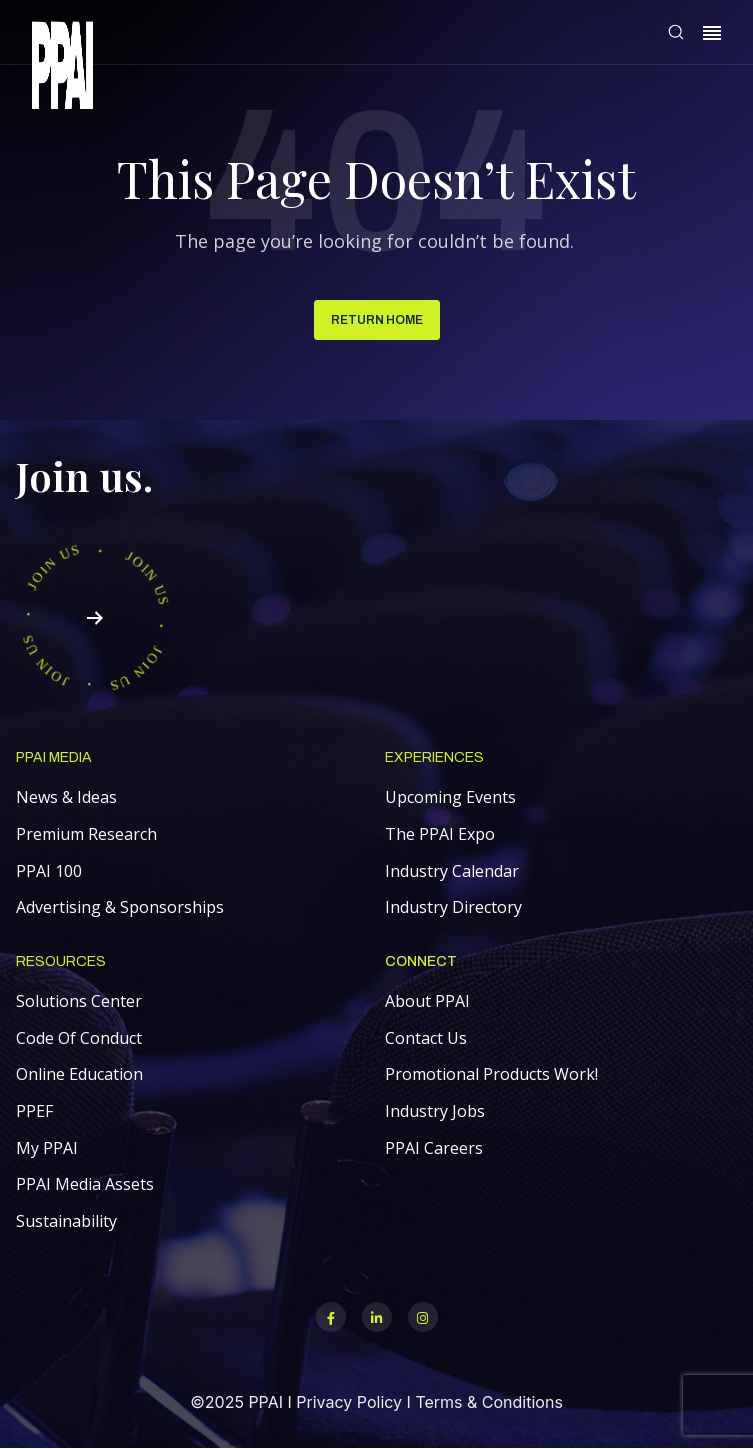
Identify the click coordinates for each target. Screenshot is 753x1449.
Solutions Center (79, 1001)
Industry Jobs (435, 1111)
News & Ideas (66, 797)
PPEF (34, 1111)
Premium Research (86, 834)
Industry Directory (453, 907)
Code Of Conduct (79, 1038)
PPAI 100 (49, 871)
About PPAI (427, 1001)
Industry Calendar (452, 871)
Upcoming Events (450, 797)
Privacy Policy (349, 1402)
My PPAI (47, 1148)
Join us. (84, 475)
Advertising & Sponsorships (120, 907)
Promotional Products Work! (491, 1074)
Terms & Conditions (488, 1402)
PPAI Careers (434, 1148)
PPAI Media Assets (85, 1184)
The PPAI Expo (440, 834)
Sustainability (66, 1221)
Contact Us (426, 1038)
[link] (62, 68)
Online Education (79, 1074)
